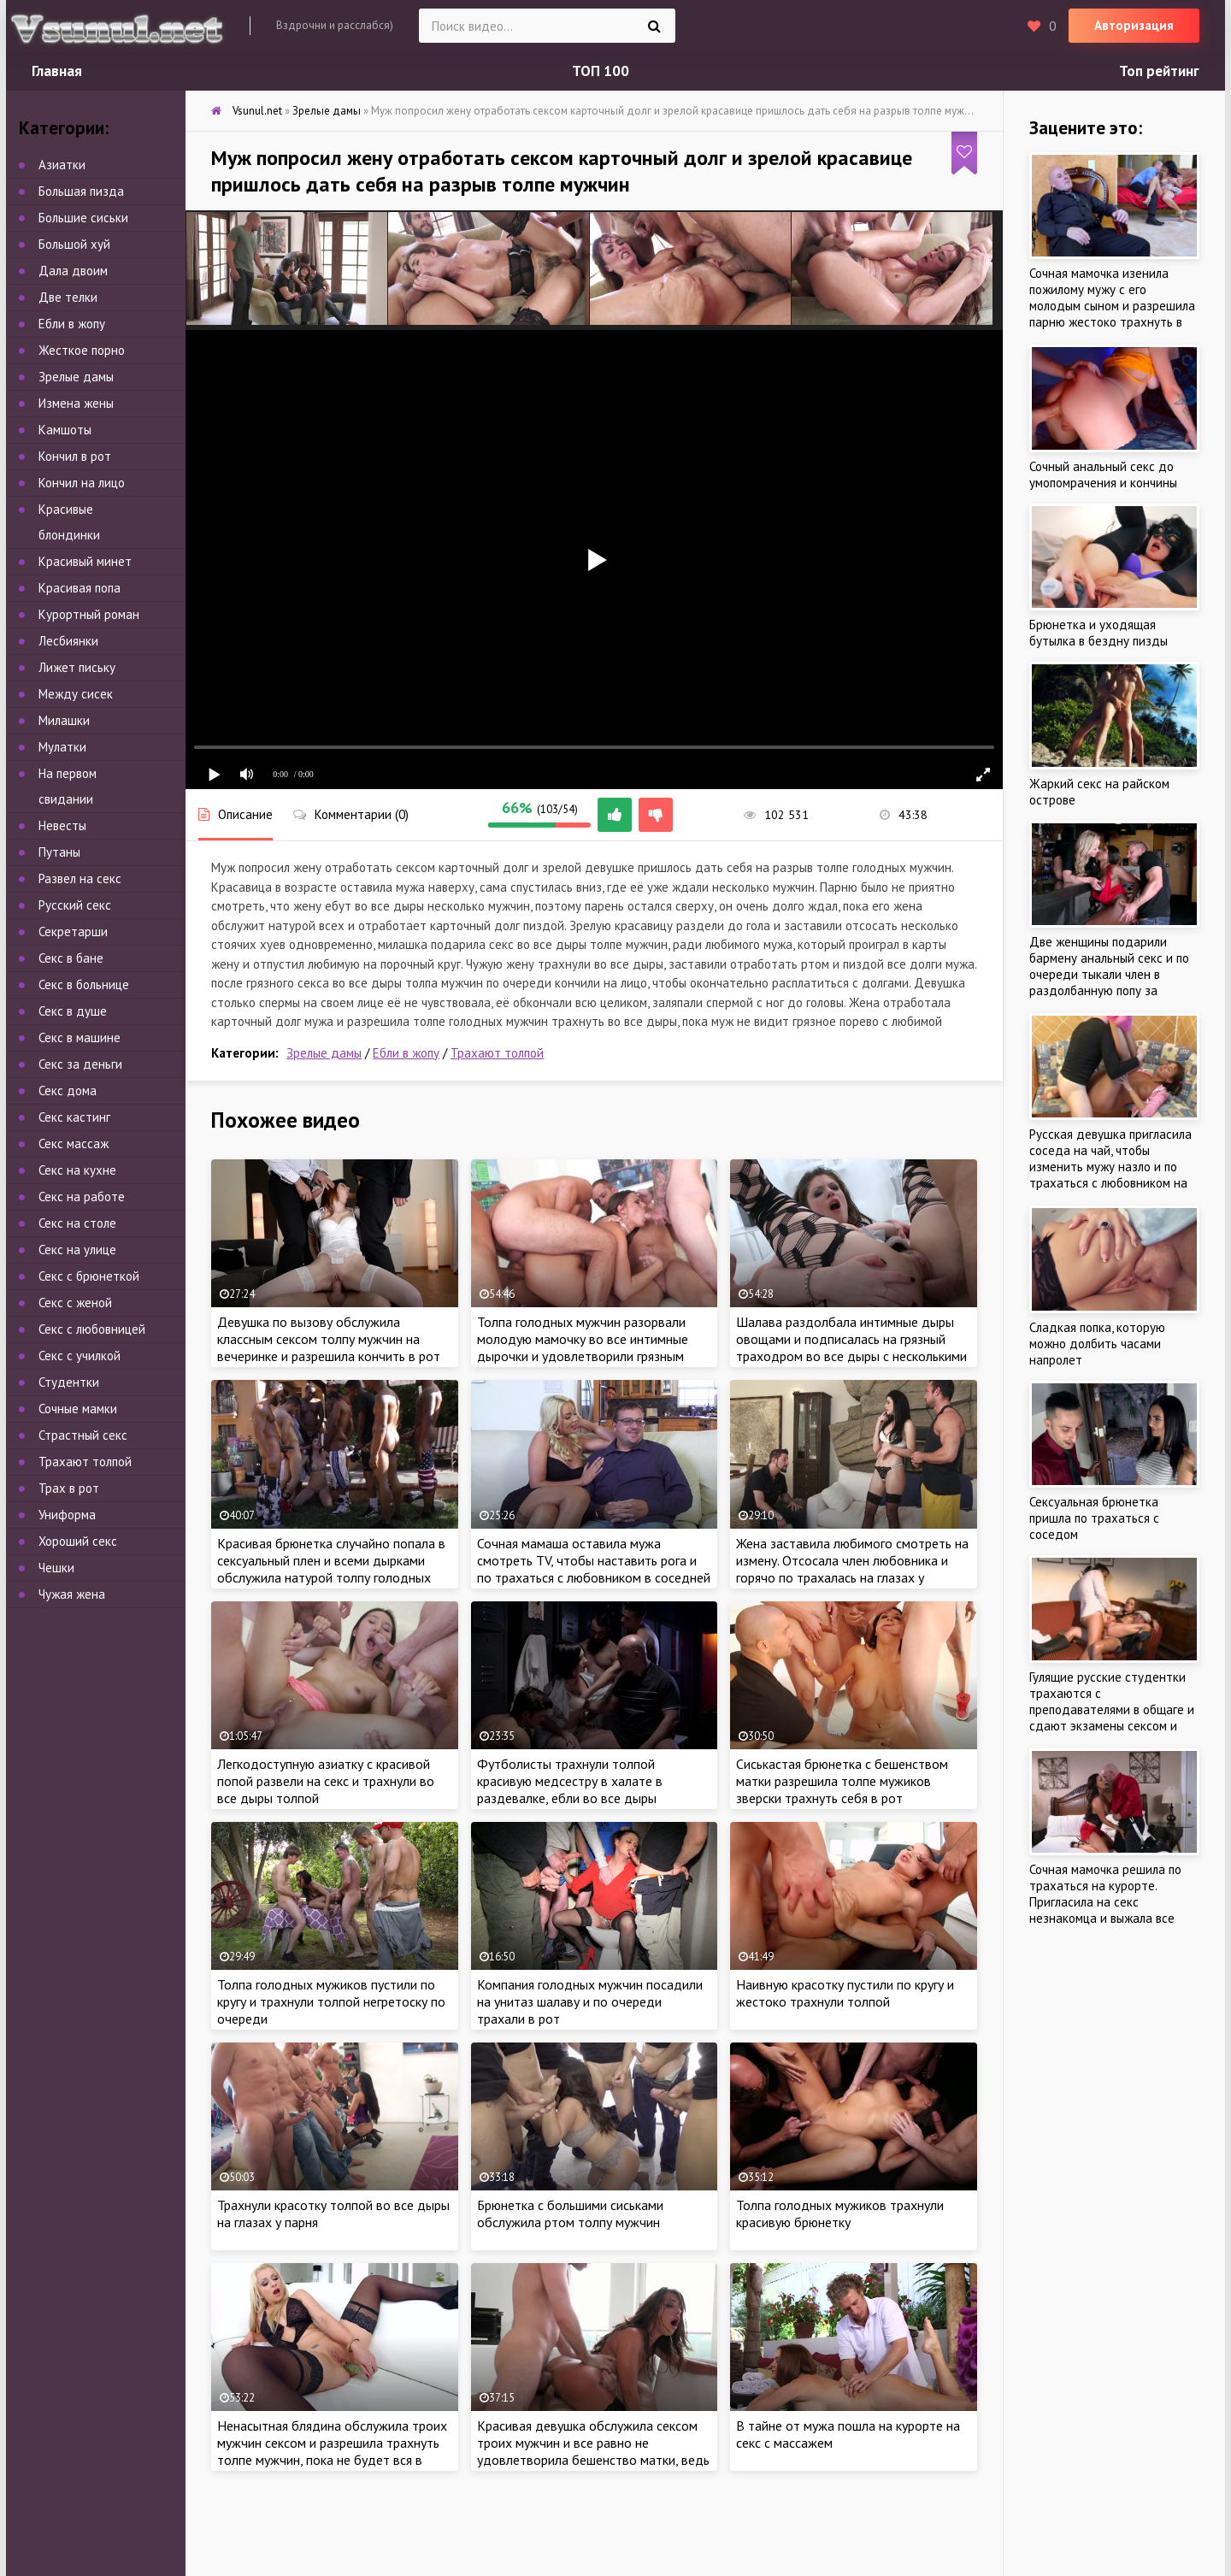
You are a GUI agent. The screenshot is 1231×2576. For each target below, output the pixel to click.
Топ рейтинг (1159, 71)
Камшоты (64, 429)
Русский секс (74, 905)
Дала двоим (73, 270)
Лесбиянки (68, 641)
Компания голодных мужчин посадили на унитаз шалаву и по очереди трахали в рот (590, 2001)
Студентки (68, 1382)
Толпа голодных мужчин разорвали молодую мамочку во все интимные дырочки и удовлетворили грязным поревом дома (582, 1347)
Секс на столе (77, 1223)
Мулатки (62, 747)
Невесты (62, 825)
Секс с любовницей (91, 1329)
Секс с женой (75, 1302)
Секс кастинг (74, 1117)
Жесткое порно (81, 350)
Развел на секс (79, 878)
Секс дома (67, 1090)
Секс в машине (79, 1037)
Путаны (59, 852)
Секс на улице (77, 1249)
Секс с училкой (79, 1355)
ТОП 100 (600, 71)
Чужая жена (71, 1594)
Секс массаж (73, 1143)
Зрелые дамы (324, 1053)
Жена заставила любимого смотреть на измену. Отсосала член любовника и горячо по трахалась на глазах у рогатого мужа (852, 1569)
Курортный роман (88, 614)
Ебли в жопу (406, 1053)
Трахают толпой (497, 1053)
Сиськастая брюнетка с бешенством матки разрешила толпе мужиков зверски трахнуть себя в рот (842, 1781)
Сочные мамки (77, 1408)
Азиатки (61, 164)
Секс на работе (81, 1196)
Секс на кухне (77, 1170)
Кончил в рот (74, 456)
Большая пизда (81, 191)
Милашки (64, 720)
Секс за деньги (80, 1064)
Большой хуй (74, 244)
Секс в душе (72, 1011)
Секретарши (73, 931)
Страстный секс (82, 1435)
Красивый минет (85, 561)
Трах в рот (68, 1488)
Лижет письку (76, 667)
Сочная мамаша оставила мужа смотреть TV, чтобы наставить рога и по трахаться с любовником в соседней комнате (593, 1569)
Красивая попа (79, 588)
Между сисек (75, 694)
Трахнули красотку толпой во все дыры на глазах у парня (333, 2213)
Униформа (67, 1514)
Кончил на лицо (81, 483)
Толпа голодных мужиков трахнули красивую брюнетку (840, 2213)
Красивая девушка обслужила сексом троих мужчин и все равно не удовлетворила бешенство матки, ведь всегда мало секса (593, 2451)
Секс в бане (70, 958)
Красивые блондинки (69, 522)
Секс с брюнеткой (88, 1276)
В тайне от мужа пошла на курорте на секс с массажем (848, 2434)
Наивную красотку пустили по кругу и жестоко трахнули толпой (845, 1993)
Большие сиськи (83, 217)
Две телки (67, 297)
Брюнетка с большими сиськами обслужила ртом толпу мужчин (570, 2213)
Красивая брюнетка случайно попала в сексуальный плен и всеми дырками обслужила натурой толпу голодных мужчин (331, 1569)
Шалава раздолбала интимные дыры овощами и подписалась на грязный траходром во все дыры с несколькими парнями (851, 1347)
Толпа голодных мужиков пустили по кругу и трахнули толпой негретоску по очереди (331, 2001)
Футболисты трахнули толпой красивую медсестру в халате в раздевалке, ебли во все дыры (570, 1781)
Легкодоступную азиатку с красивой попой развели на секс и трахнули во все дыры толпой (325, 1781)
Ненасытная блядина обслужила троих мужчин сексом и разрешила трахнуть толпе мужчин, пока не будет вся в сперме (332, 2451)
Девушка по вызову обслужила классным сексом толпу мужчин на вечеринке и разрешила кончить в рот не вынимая (328, 1347)
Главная (57, 71)
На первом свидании (67, 786)
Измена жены (76, 403)
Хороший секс (77, 1541)
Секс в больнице (83, 984)
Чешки (56, 1567)
